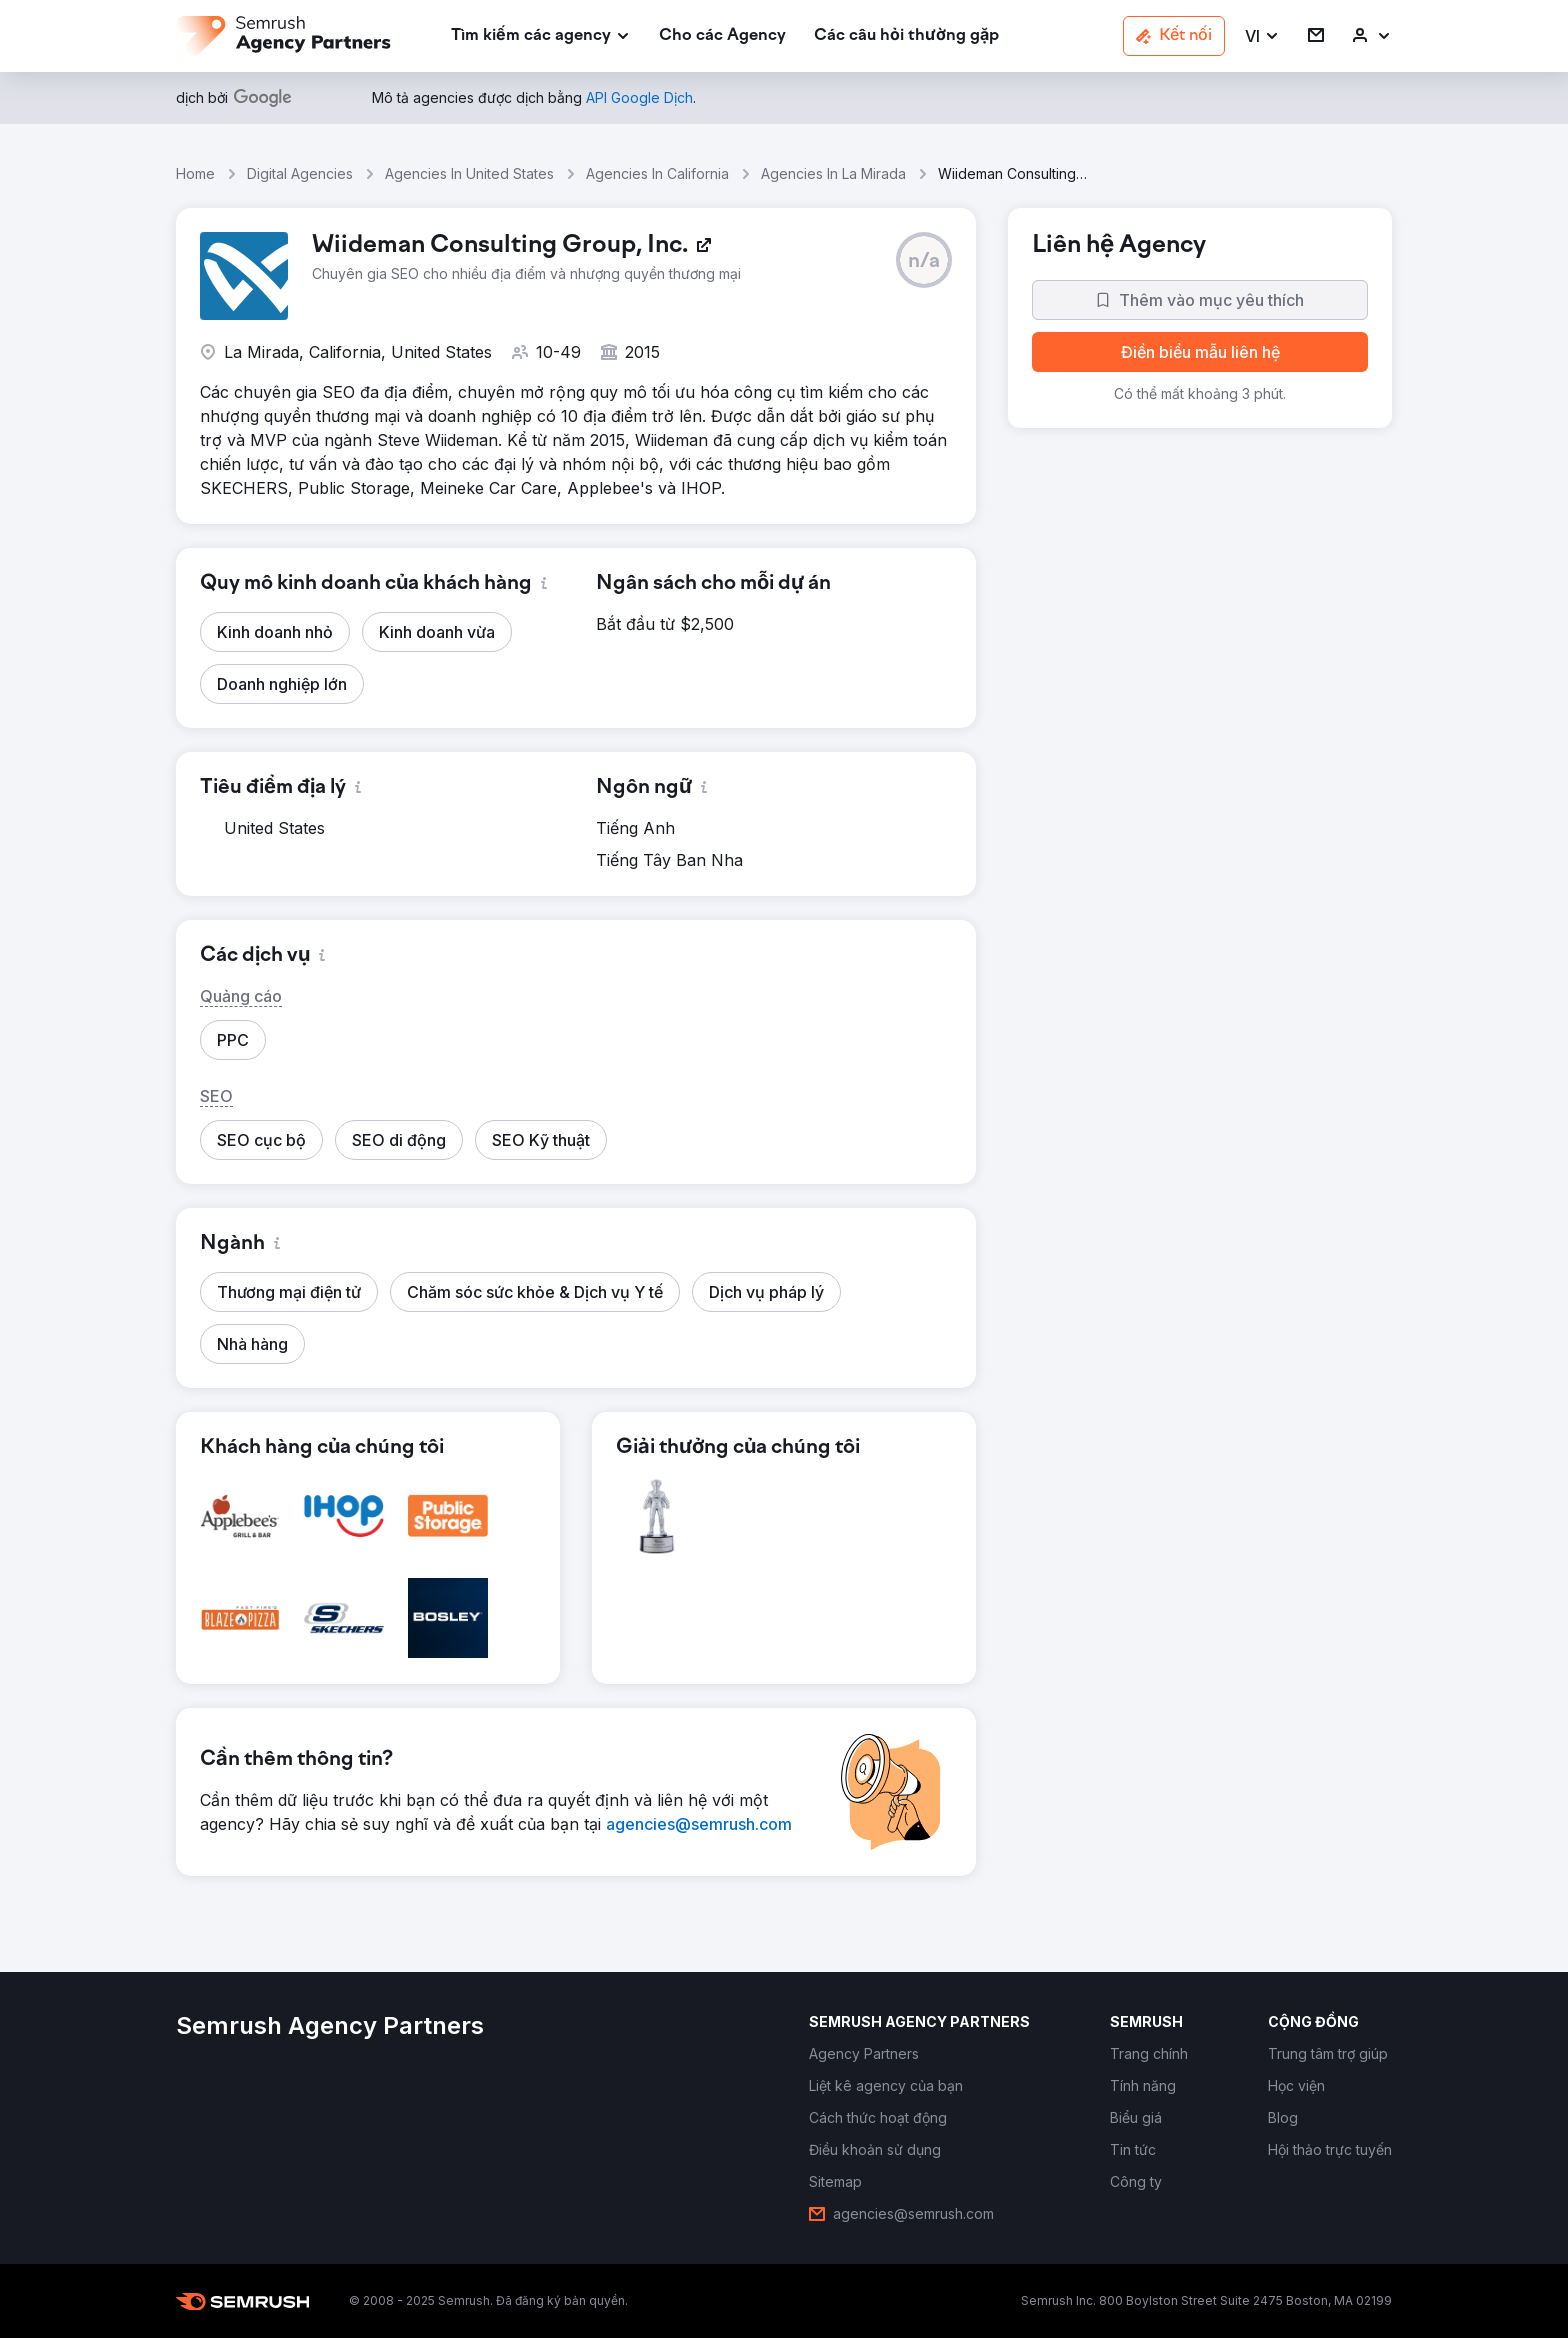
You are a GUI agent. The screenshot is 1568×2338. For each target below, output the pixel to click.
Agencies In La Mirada (833, 173)
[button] (1262, 36)
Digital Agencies (300, 173)
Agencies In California (657, 173)
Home (195, 173)
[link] (722, 36)
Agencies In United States (469, 173)
